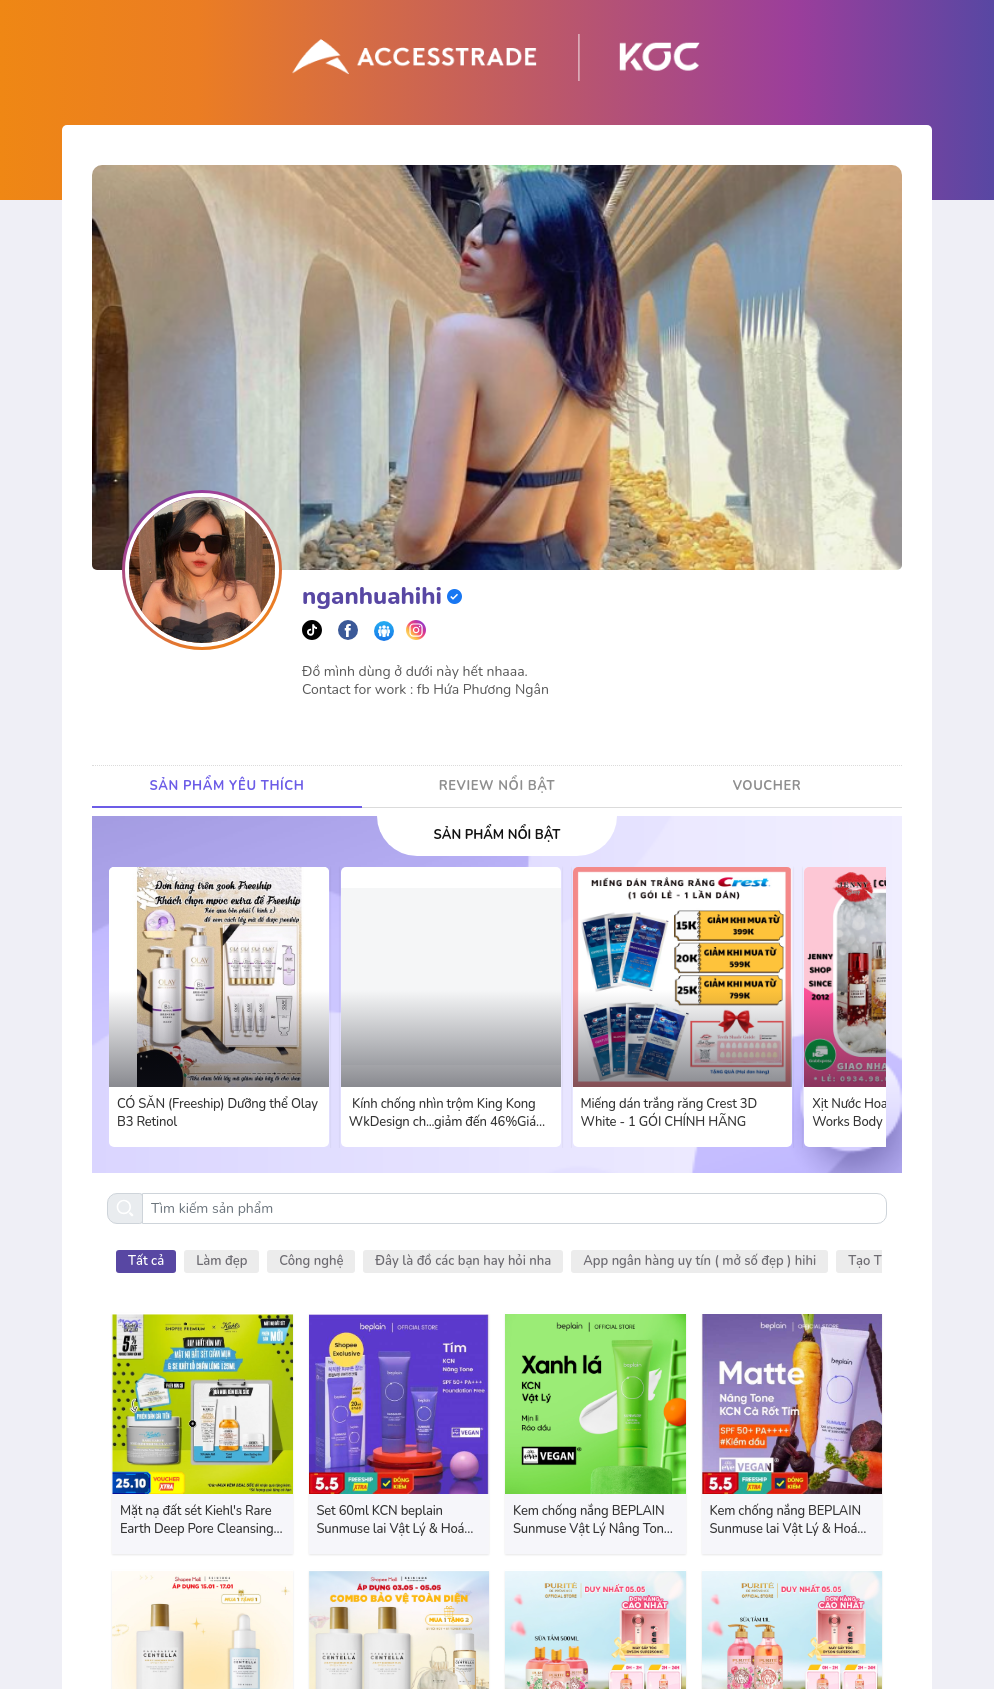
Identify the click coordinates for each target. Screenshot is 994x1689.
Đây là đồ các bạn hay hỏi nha (463, 1261)
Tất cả (146, 1261)
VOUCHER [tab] (767, 786)
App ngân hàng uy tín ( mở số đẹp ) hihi (699, 1261)
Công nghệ (311, 1261)
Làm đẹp (221, 1261)
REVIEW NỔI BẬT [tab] (497, 786)
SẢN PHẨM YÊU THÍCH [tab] (227, 786)
